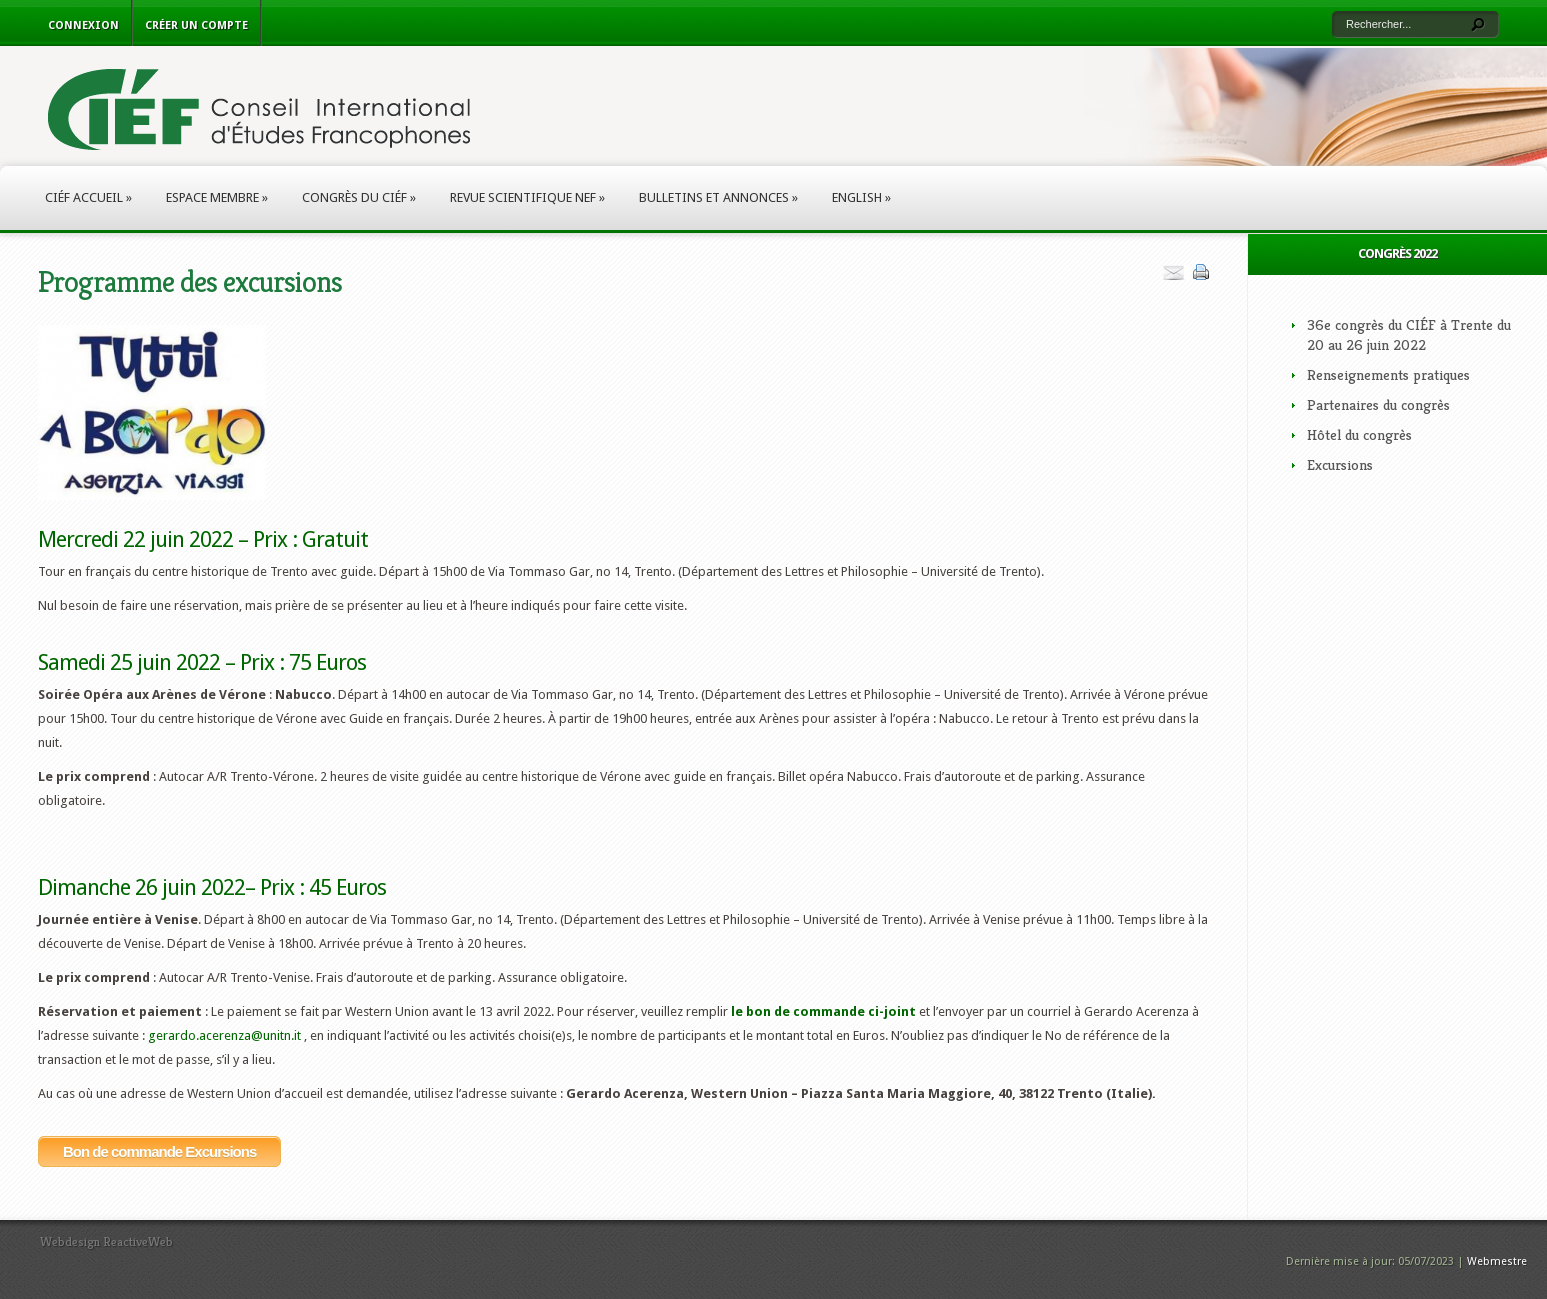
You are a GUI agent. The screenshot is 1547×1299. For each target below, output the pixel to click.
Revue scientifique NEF (527, 197)
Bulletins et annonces (718, 197)
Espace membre (217, 197)
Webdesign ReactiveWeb (106, 1241)
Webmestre (1497, 1261)
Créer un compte (196, 25)
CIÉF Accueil (88, 197)
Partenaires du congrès (1378, 404)
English (861, 197)
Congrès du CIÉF (359, 197)
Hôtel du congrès (1359, 434)
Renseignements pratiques (1388, 374)
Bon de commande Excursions (159, 1151)
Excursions (1340, 464)
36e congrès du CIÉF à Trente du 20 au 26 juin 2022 (1409, 334)
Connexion (83, 25)
